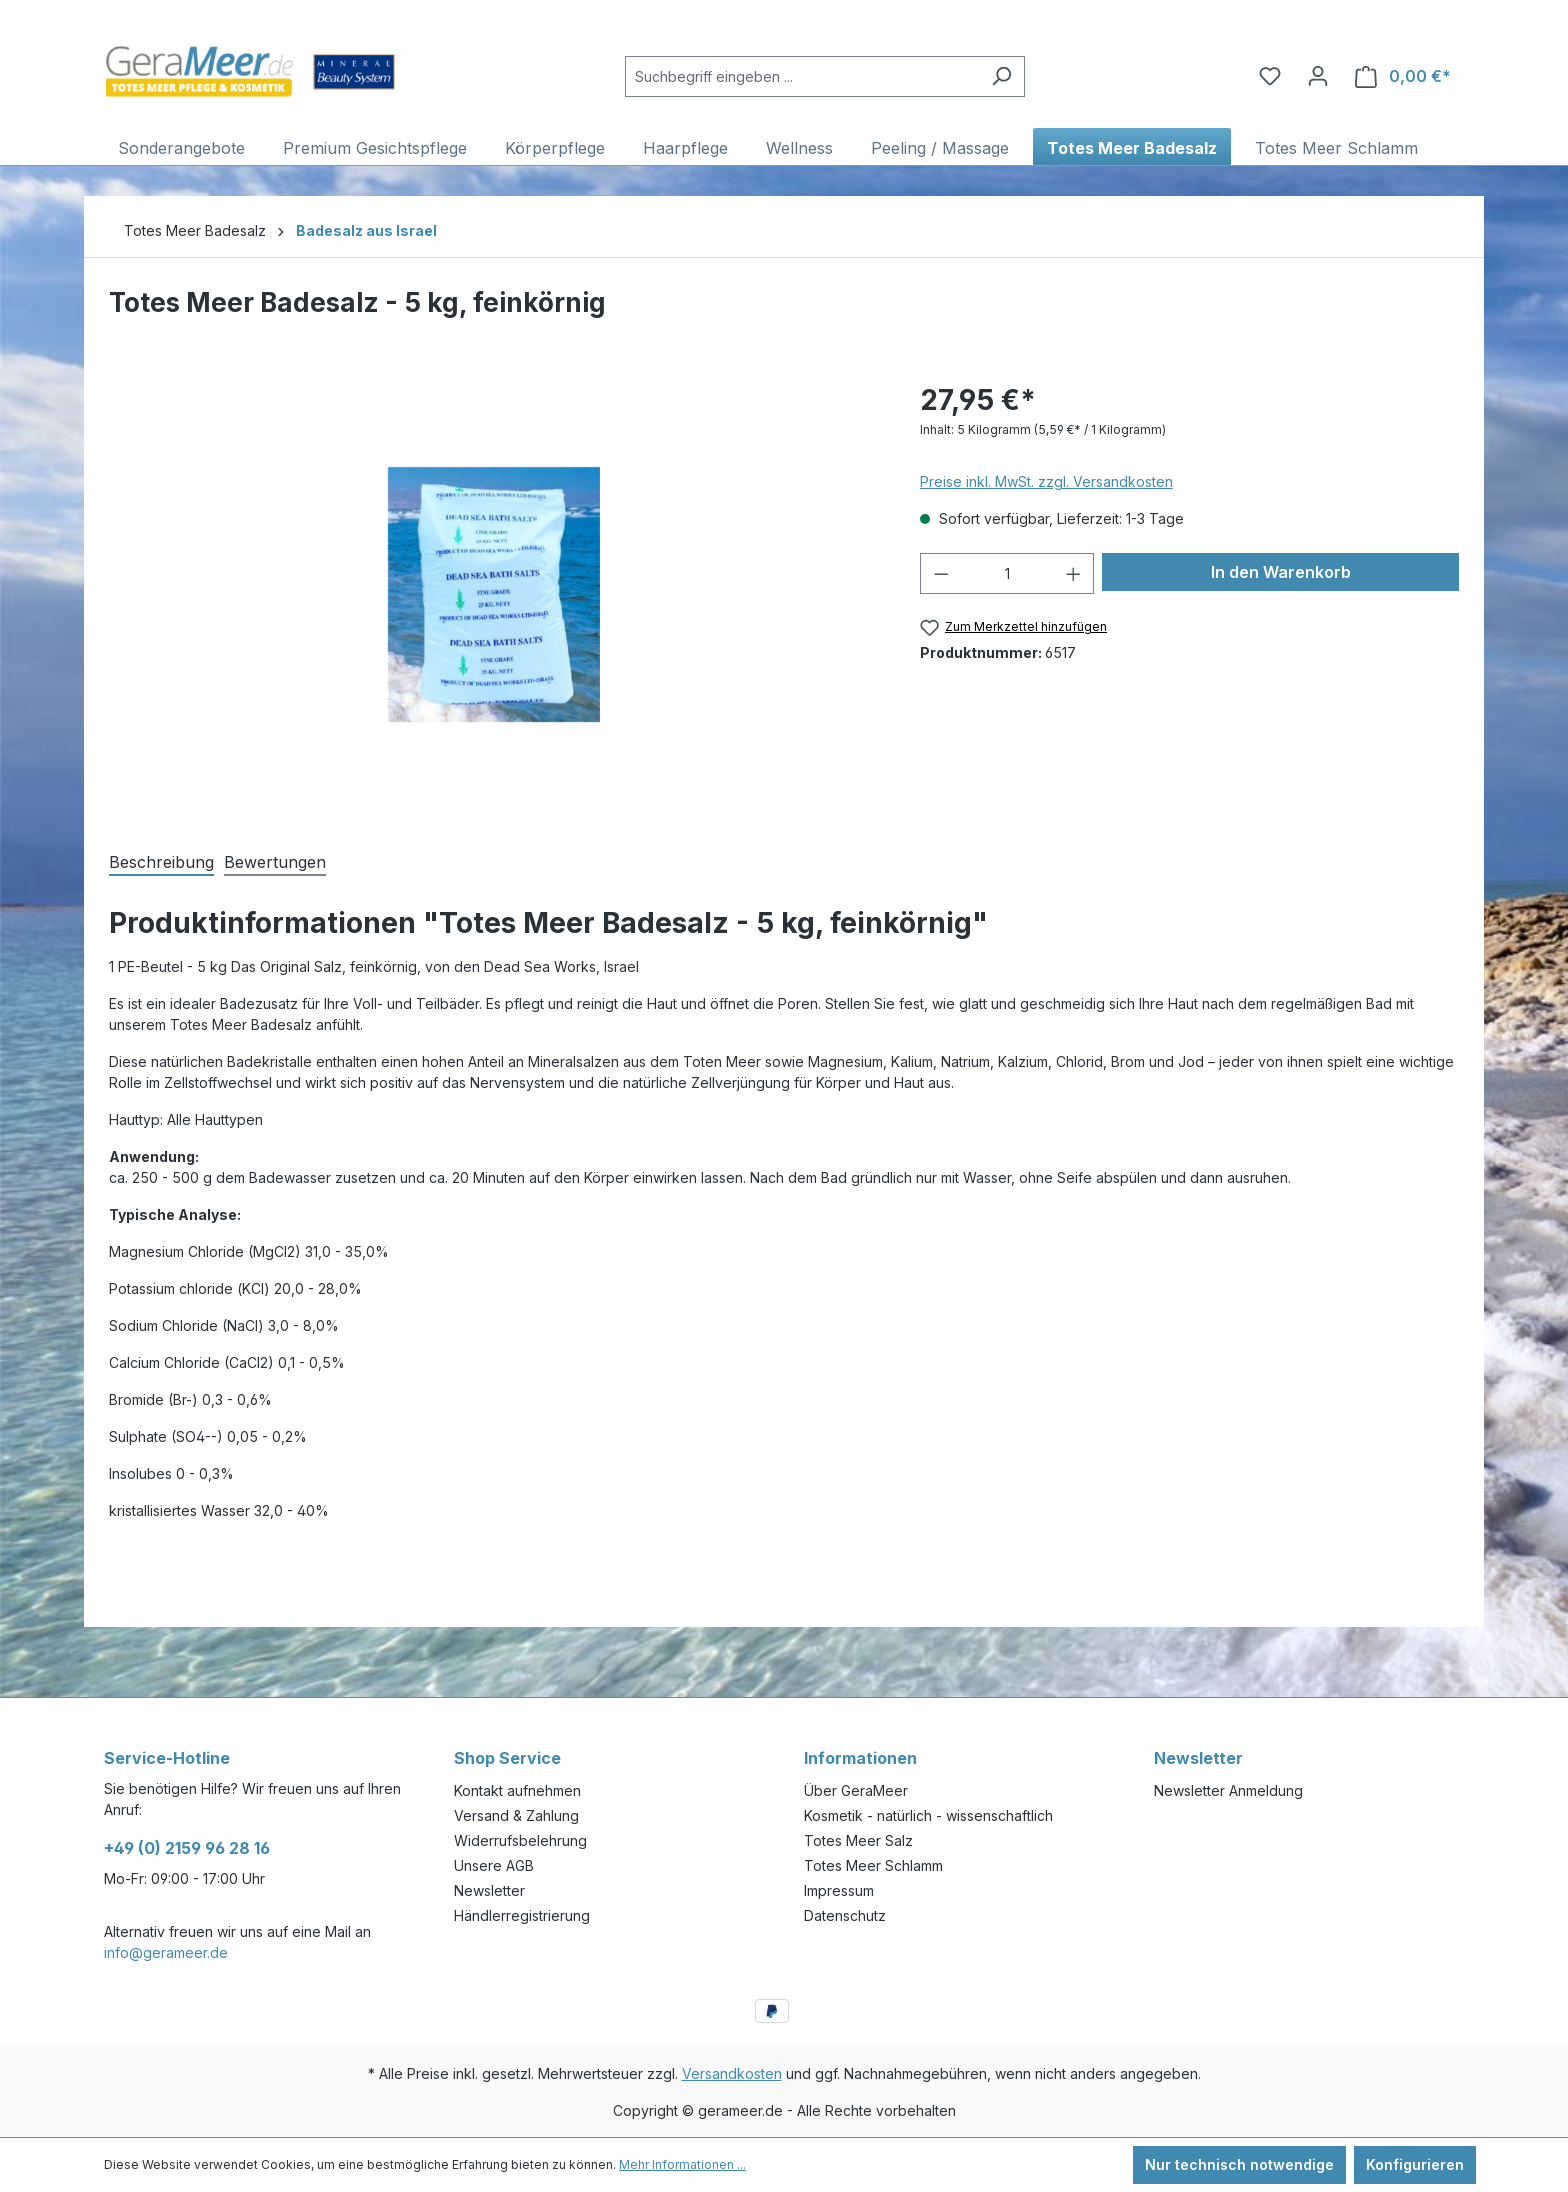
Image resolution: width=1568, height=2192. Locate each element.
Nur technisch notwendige (1239, 2164)
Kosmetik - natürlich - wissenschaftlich (928, 1815)
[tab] (161, 860)
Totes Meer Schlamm (873, 1865)
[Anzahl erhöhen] (1074, 573)
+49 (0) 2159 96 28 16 (187, 1848)
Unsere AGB (494, 1865)
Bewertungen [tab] (275, 862)
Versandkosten (732, 2073)
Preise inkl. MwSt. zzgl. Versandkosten (1046, 481)
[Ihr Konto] (1318, 76)
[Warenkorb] (1403, 76)
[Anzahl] (1006, 573)
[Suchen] (1001, 76)
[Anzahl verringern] (941, 573)
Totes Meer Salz (858, 1840)
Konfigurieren (1415, 2164)
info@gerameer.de (166, 1952)
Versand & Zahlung (516, 1815)
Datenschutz (845, 1915)
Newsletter (489, 1890)
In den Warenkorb (1281, 572)
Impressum (839, 1890)
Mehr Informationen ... (682, 2164)
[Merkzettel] (1270, 76)
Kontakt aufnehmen (517, 1790)
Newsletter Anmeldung (1228, 1790)
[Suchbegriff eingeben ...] (802, 76)
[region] (494, 594)
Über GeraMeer (856, 1790)
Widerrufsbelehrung (520, 1840)
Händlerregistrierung (522, 1915)
